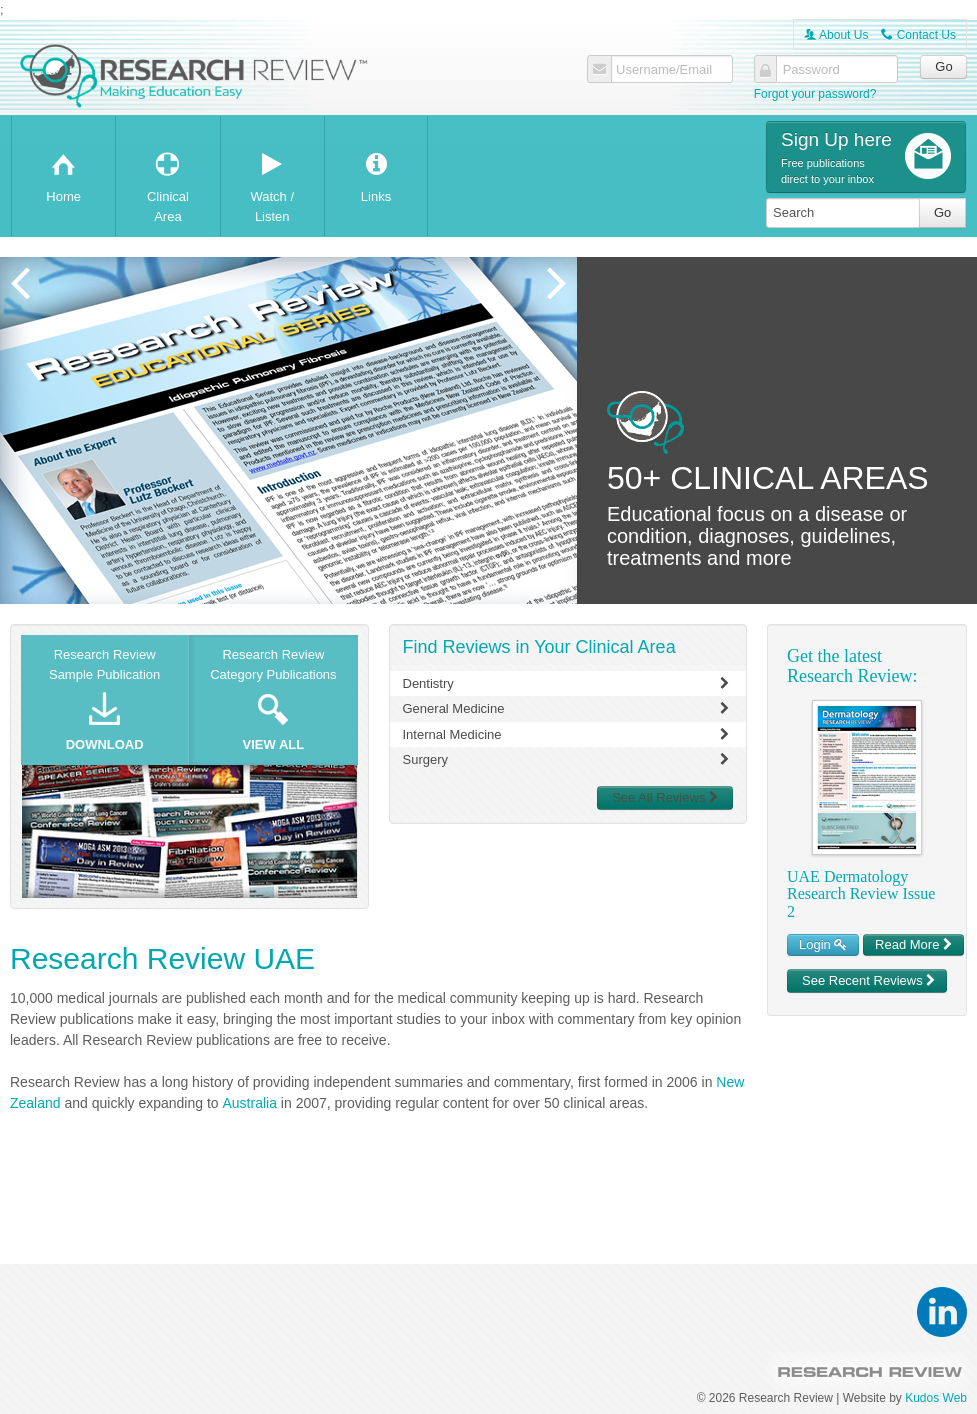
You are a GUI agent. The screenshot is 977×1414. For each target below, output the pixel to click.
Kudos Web (936, 1398)
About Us (836, 35)
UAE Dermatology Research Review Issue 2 (861, 894)
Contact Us (918, 35)
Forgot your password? (815, 94)
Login (823, 944)
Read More (913, 944)
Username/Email (664, 70)
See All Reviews (665, 797)
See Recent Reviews (868, 980)
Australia (249, 1103)
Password (811, 70)
